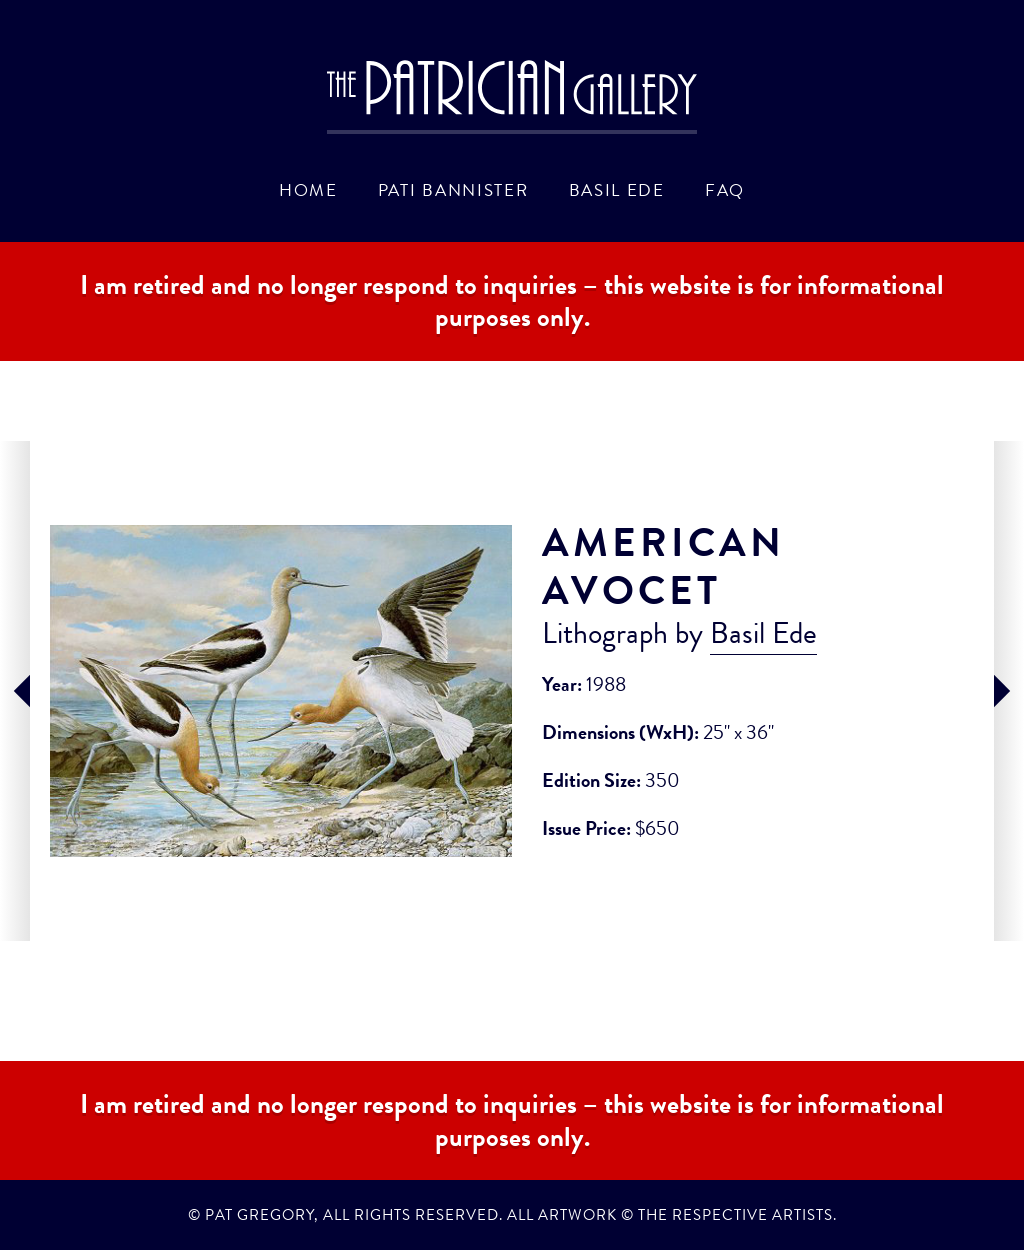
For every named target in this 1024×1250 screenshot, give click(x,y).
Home (308, 190)
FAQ (725, 190)
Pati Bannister (453, 190)
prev (15, 691)
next (1009, 691)
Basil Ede (617, 190)
